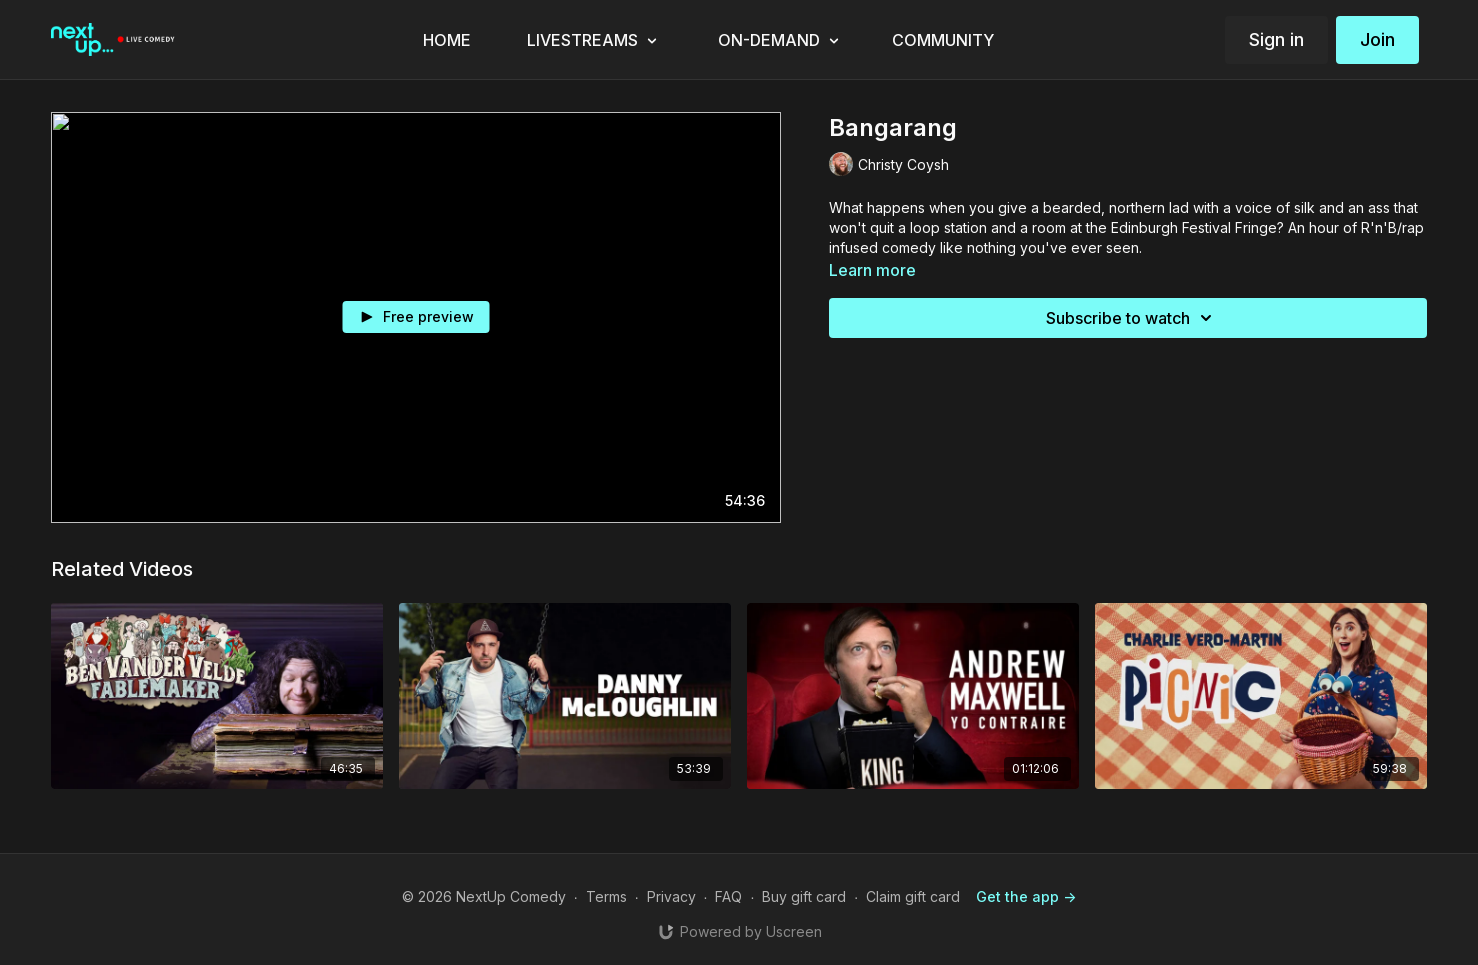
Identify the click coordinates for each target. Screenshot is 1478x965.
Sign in (1276, 39)
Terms (606, 896)
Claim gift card (913, 896)
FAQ (728, 896)
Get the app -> (1026, 896)
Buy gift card (804, 896)
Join (1377, 39)
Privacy (671, 896)
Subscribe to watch (1132, 318)
